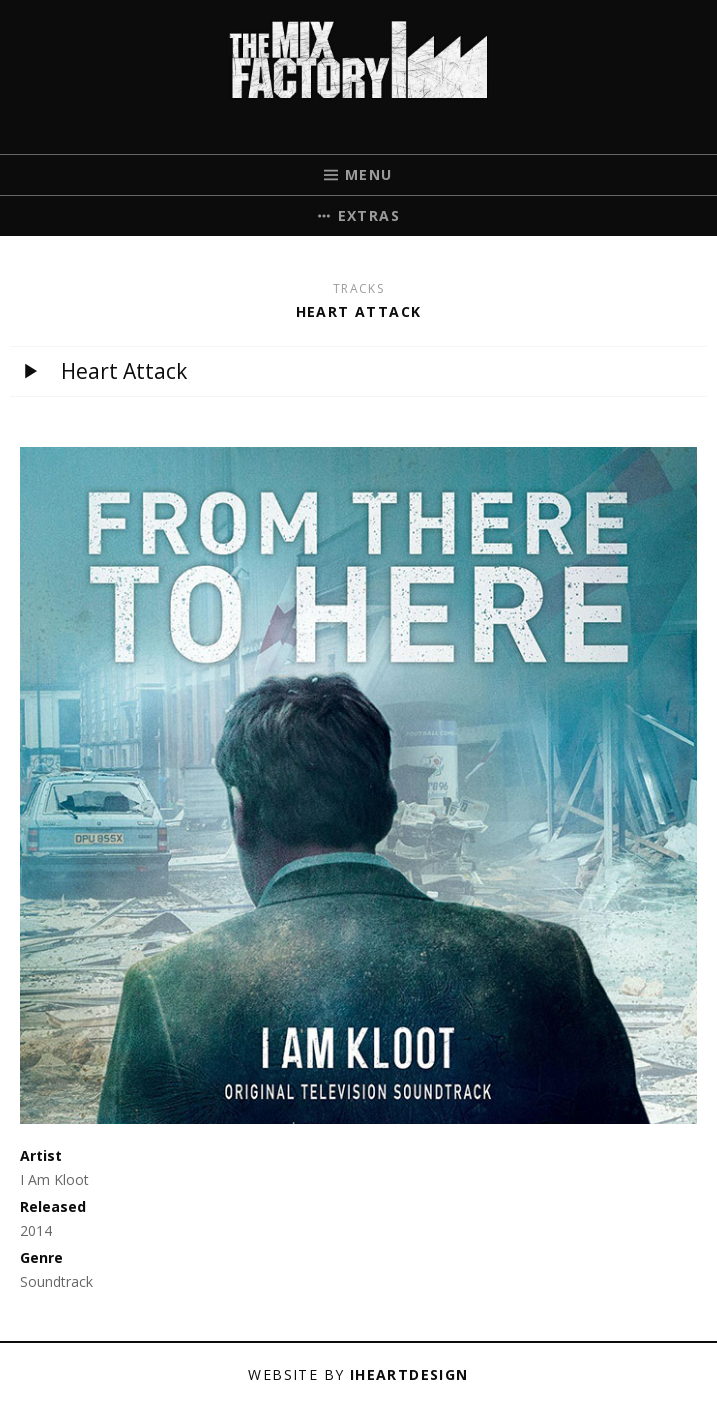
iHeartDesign (409, 1374)
